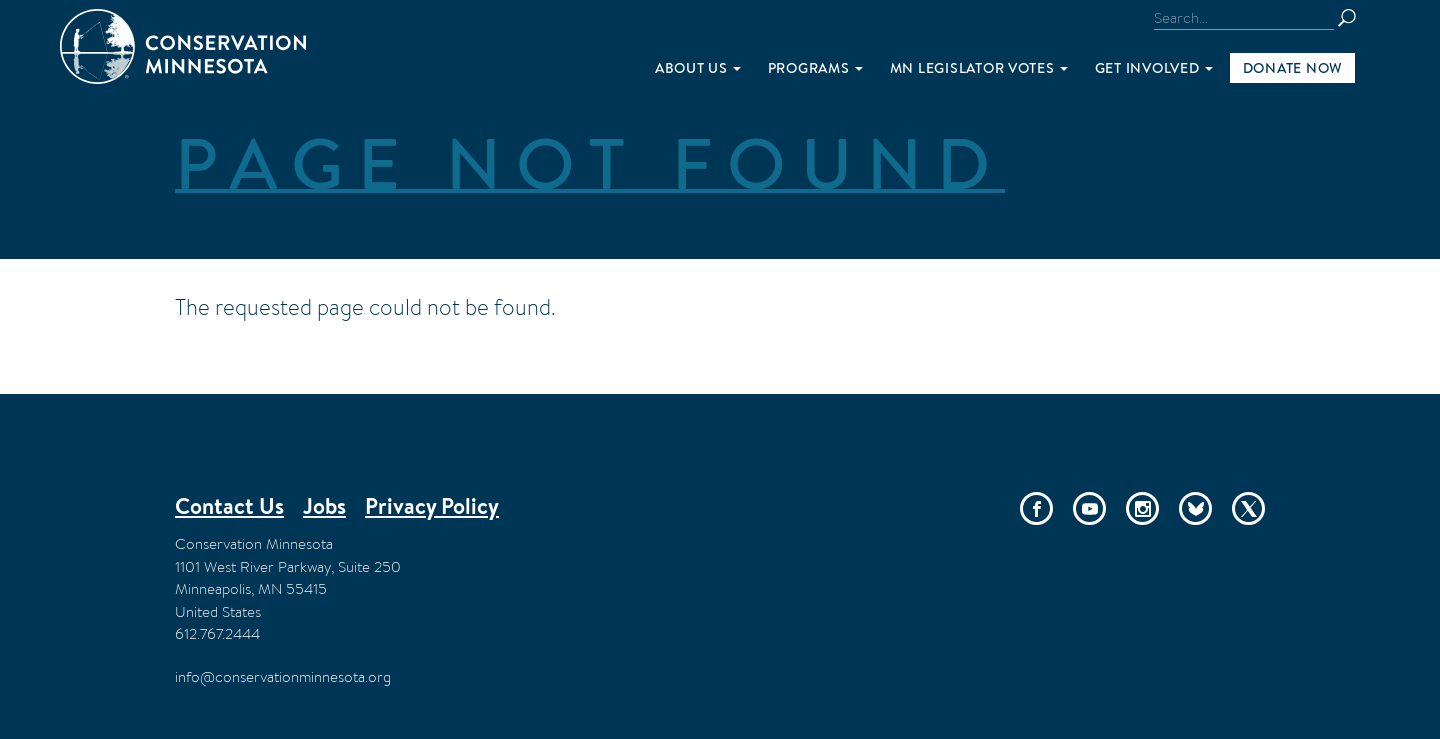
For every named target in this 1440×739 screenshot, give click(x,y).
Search (1356, 18)
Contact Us (229, 506)
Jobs (324, 506)
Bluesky (1195, 508)
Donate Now (1292, 68)
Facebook (1036, 508)
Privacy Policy (432, 506)
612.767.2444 (217, 633)
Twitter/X (1248, 508)
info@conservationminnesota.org (283, 676)
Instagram (1142, 508)
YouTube (1089, 508)
